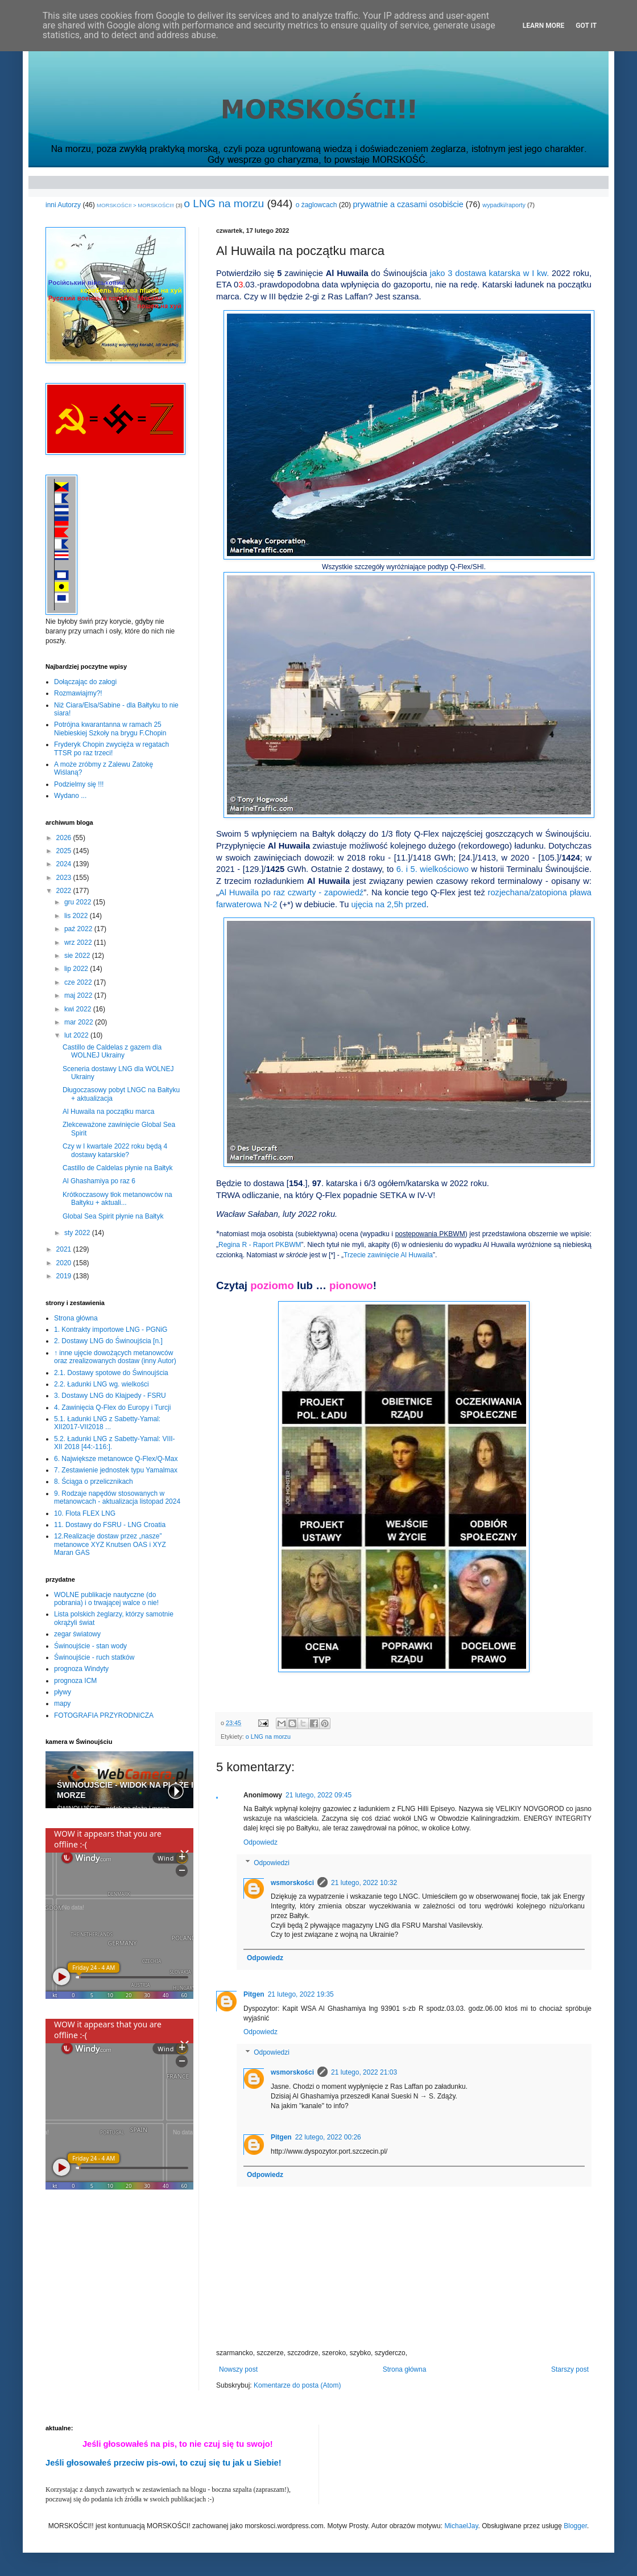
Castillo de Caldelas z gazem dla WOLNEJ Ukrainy (112, 1051)
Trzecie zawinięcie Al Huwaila (388, 1255)
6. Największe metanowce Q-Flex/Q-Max (115, 1459)
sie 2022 (78, 956)
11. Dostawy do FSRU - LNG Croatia (110, 1525)
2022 (64, 891)
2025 (64, 851)
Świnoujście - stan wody (90, 1646)
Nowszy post (238, 2369)
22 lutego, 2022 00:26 (328, 2137)
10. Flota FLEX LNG (84, 1513)
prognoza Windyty (81, 1669)
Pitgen (253, 1994)
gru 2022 (78, 902)
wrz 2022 (79, 943)
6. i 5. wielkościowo (432, 869)
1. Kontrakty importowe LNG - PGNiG (110, 1330)
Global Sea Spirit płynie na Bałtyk (113, 1216)
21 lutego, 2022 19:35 (301, 1994)
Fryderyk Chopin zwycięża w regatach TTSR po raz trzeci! (111, 748)
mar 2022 (79, 1022)
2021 (64, 1249)
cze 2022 (79, 982)
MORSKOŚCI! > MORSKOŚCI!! (135, 205)
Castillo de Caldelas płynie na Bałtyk (117, 1168)
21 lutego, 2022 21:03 (364, 2072)
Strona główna (405, 2369)
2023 (64, 878)
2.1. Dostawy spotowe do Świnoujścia (111, 1373)
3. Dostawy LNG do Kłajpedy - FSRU (110, 1396)
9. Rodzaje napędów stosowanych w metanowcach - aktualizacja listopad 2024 (117, 1497)
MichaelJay (461, 2526)
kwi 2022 (78, 1009)
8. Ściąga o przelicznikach (93, 1481)
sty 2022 (78, 1233)
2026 (64, 838)
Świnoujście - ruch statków (94, 1657)
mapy (62, 1703)
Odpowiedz (260, 1842)
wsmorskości (292, 1883)
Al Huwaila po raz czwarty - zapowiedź (291, 892)
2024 (64, 864)
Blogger (575, 2526)
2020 (64, 1263)
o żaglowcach (316, 205)
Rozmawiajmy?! (78, 693)
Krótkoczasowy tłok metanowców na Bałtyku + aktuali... (117, 1199)
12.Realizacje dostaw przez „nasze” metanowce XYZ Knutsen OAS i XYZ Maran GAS (110, 1544)
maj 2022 (79, 995)
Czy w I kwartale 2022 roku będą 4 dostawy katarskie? (115, 1150)
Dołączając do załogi (85, 682)
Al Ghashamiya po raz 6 (99, 1181)
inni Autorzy (63, 205)
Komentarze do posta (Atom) (297, 2385)
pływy (62, 1692)
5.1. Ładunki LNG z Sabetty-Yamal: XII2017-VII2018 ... (107, 1423)
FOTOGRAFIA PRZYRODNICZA (104, 1715)
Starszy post (570, 2369)
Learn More (544, 26)
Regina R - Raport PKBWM (259, 1245)
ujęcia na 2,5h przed (388, 904)
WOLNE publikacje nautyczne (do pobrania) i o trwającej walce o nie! (106, 1599)
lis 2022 (77, 916)
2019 (64, 1276)
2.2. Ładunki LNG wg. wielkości (101, 1384)
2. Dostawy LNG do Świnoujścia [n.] (108, 1341)
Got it (586, 26)
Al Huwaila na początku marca (108, 1112)
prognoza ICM (75, 1681)
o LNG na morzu (224, 203)
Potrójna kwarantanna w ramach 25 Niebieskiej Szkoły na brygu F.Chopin (110, 728)
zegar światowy (77, 1634)
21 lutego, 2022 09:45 (318, 1795)
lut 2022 (77, 1035)
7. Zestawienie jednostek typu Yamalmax (115, 1470)
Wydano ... (70, 796)
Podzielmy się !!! (79, 784)
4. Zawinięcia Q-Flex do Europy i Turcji (112, 1408)
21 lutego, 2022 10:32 (364, 1883)
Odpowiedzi (271, 1863)
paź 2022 (79, 929)
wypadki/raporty (504, 204)
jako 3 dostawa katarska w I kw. (489, 273)
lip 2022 (77, 969)
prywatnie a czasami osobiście (408, 204)
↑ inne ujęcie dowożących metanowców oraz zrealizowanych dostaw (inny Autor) (115, 1357)
